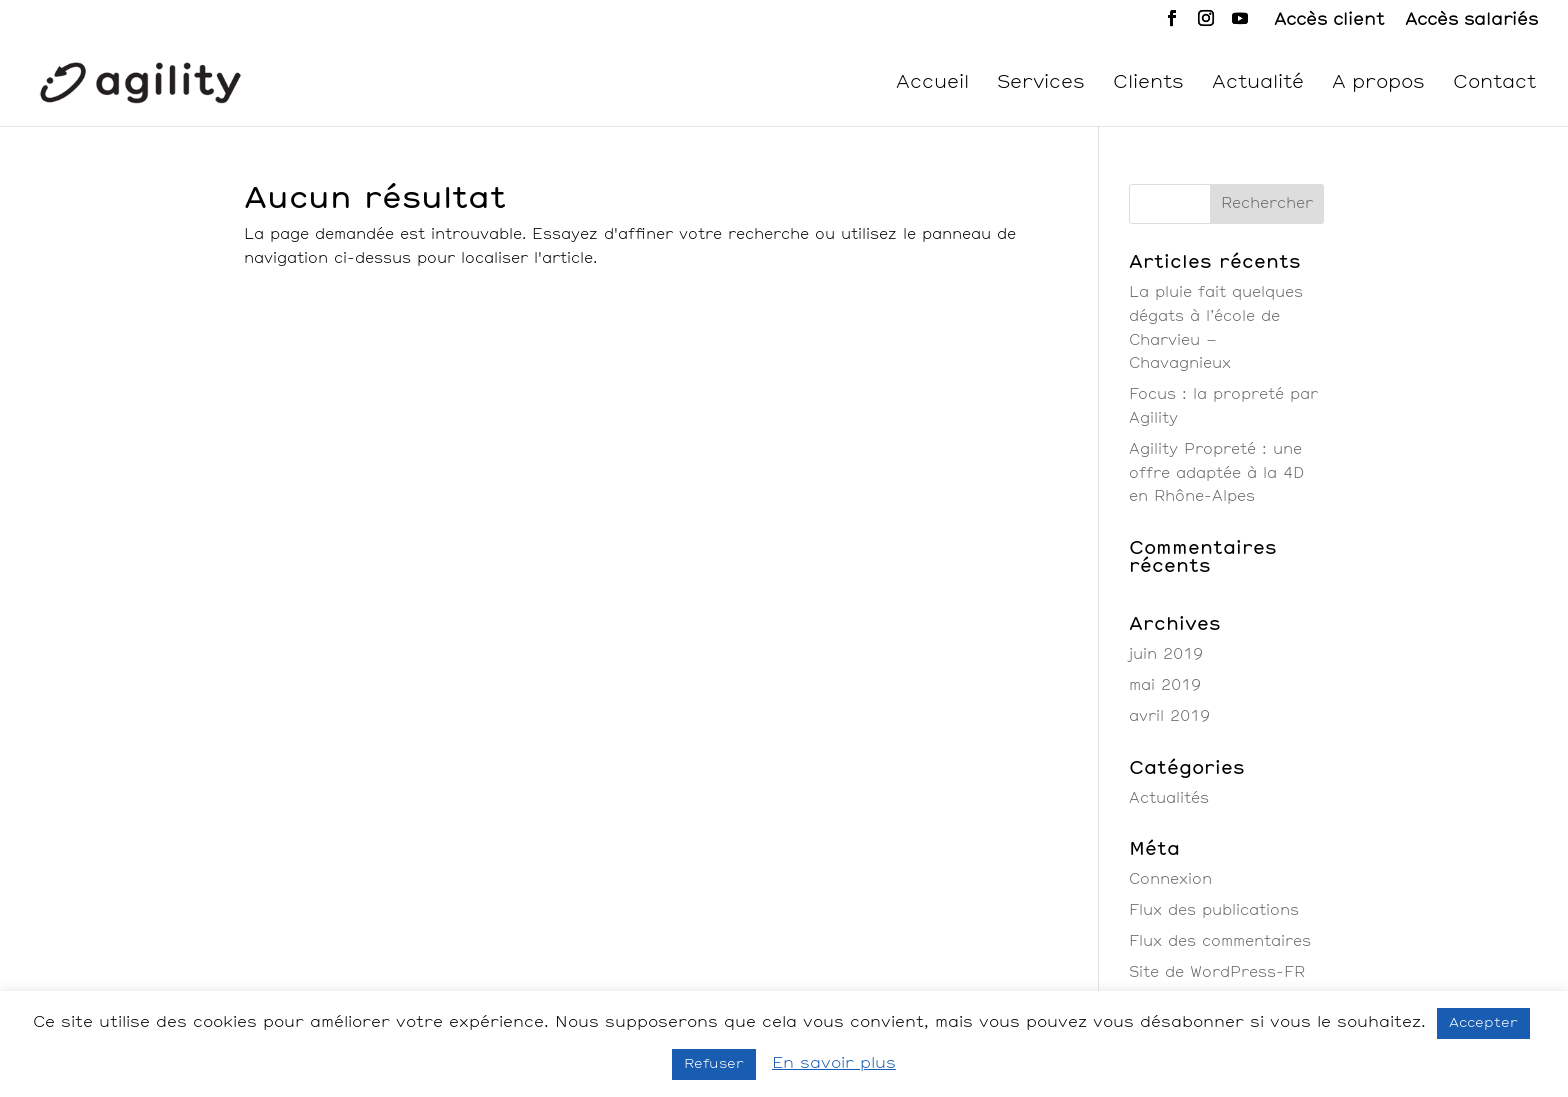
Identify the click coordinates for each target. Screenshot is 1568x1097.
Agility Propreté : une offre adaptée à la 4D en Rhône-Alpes (1216, 474)
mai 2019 (1165, 686)
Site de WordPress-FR (1217, 973)
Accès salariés (1471, 20)
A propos (1378, 84)
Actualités (1169, 799)
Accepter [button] (1483, 1023)
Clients (1148, 84)
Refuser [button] (714, 1064)
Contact (1494, 84)
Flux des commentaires (1220, 942)
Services (1041, 84)
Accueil (932, 84)
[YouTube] (1240, 24)
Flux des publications (1214, 911)
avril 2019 (1169, 717)
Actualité (1258, 84)
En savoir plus (834, 1063)
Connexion (1170, 880)
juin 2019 (1166, 655)
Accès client (1329, 20)
